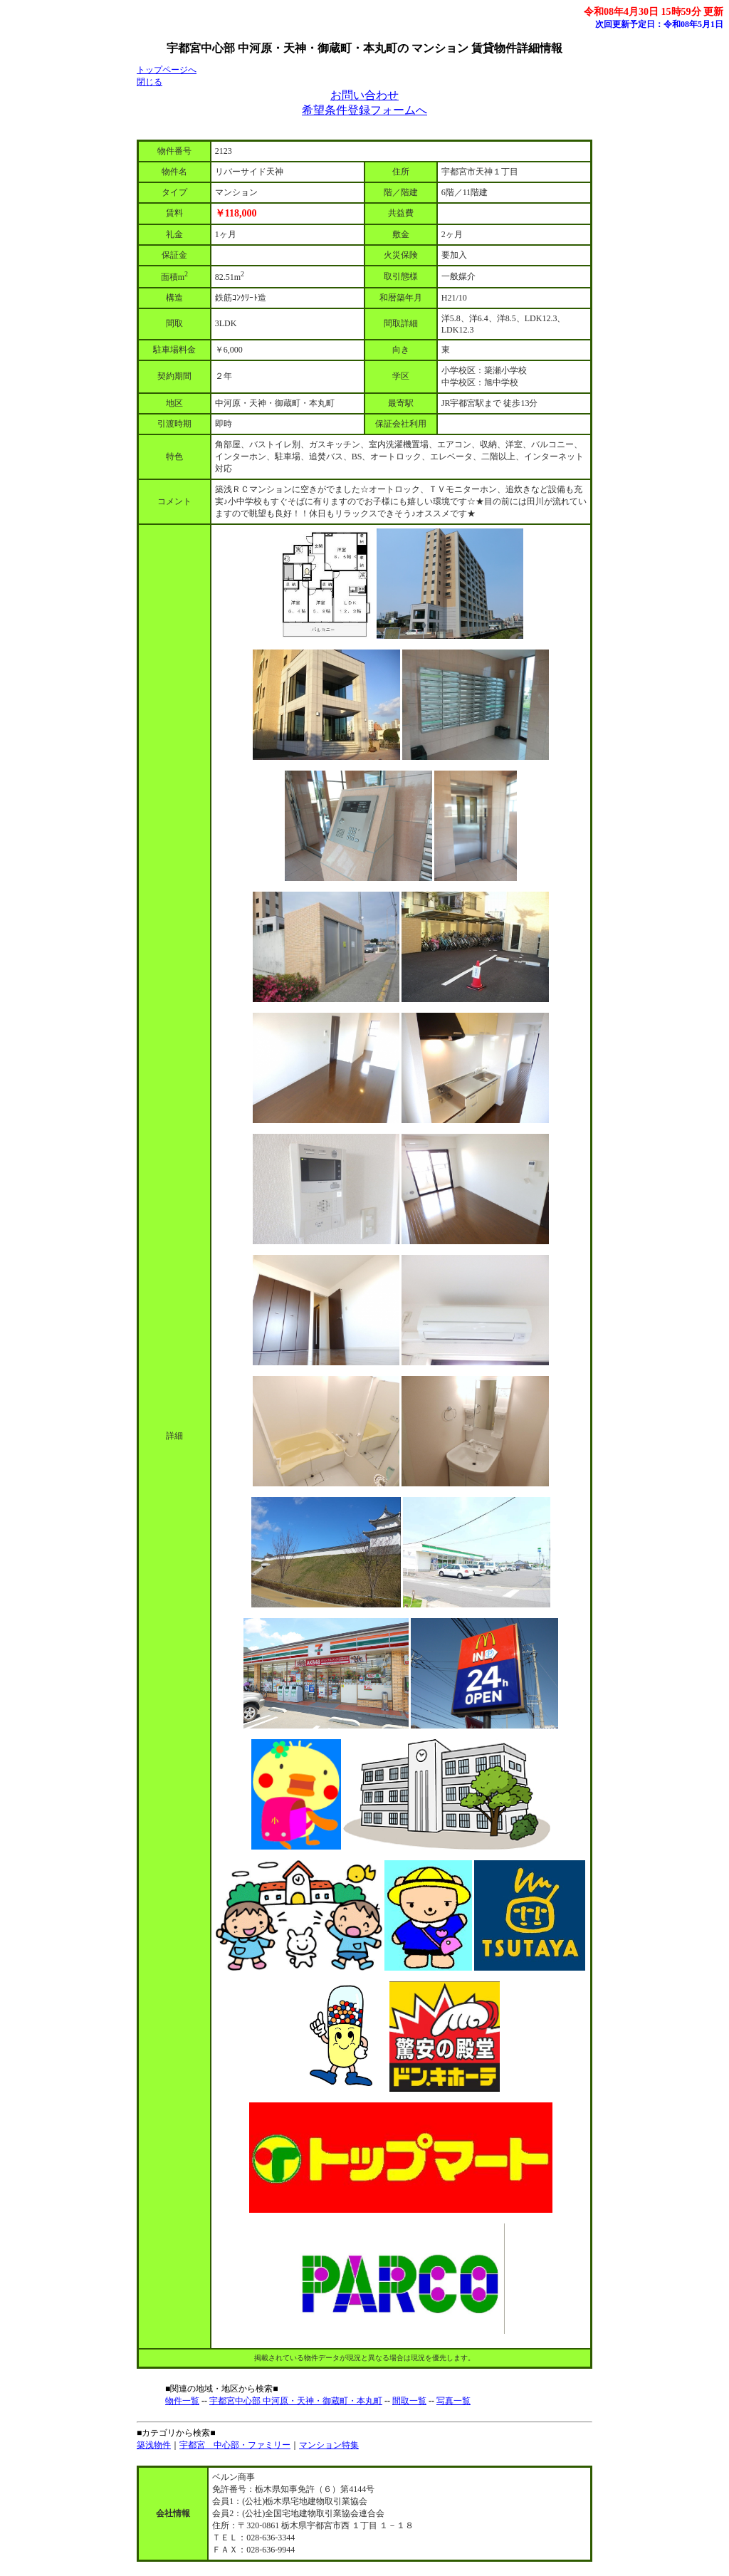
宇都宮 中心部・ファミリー (234, 2445)
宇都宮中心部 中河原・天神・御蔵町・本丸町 (295, 2401)
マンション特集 (329, 2445)
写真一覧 (453, 2401)
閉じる (149, 82)
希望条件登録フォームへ (364, 110)
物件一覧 (182, 2401)
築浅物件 (154, 2445)
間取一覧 (409, 2401)
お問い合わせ (364, 95)
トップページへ (166, 70)
